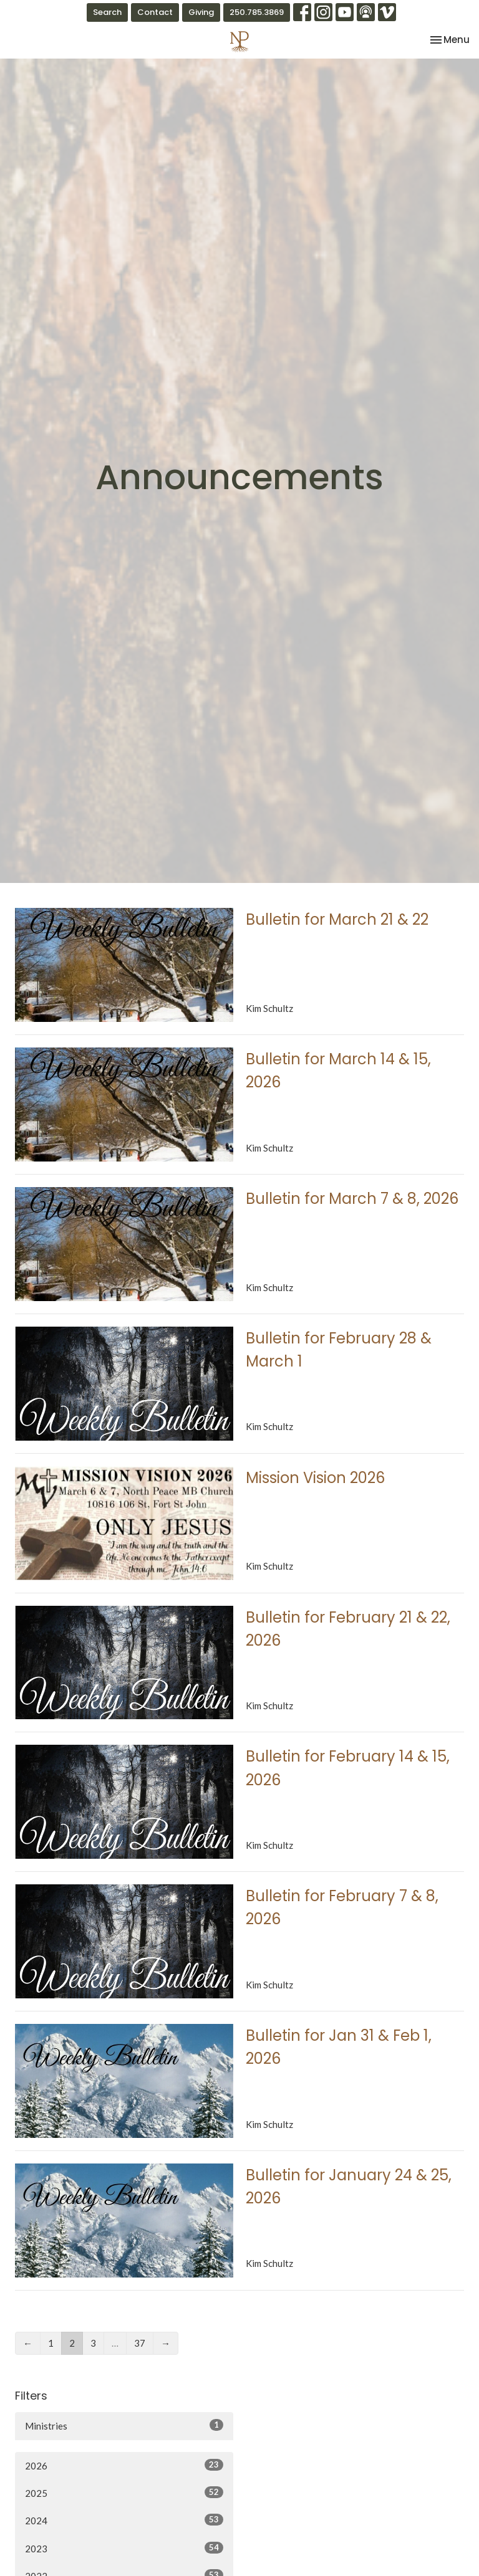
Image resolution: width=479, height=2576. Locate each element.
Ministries (124, 2425)
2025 (124, 2492)
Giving (201, 12)
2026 (124, 2465)
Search (107, 12)
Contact (155, 12)
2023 (124, 2548)
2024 (124, 2520)
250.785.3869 (257, 12)
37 (139, 2343)
